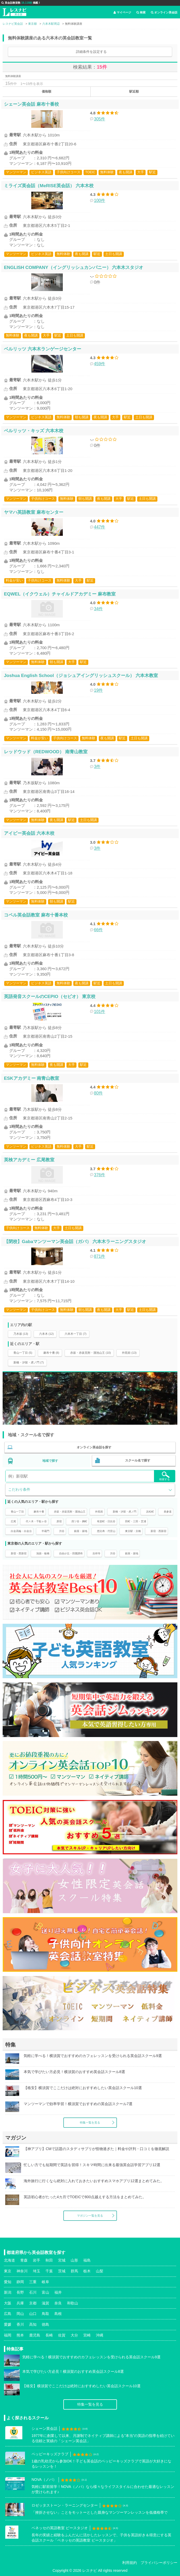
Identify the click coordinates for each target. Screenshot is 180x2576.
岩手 (36, 2260)
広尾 (13, 1521)
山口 (33, 2314)
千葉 (49, 2271)
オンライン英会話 (164, 12)
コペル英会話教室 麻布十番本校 (36, 915)
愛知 (7, 2282)
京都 (33, 2303)
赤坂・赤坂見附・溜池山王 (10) (90, 1352)
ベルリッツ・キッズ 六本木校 (33, 430)
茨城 (61, 2271)
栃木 (87, 2271)
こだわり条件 (19, 1489)
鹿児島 (34, 2335)
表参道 (168, 1511)
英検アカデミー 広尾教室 (29, 1159)
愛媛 (7, 2324)
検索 (141, 12)
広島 (7, 2314)
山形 (74, 2260)
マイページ (122, 12)
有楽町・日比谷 (106, 1521)
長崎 (49, 2335)
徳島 (45, 2324)
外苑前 (99, 1511)
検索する (164, 1476)
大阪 (7, 2303)
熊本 (20, 2335)
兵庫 (20, 2303)
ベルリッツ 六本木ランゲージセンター (42, 349)
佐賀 (61, 2335)
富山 (45, 2292)
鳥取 (45, 2314)
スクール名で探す (137, 1460)
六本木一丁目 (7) (75, 1333)
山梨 (99, 2271)
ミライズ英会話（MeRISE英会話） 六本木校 (49, 185)
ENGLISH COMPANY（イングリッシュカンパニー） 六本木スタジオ (73, 267)
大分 (74, 2335)
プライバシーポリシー (159, 2562)
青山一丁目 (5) (22, 1352)
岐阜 (45, 2282)
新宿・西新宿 (158, 1531)
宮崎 (87, 2335)
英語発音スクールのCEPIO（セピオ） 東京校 (49, 996)
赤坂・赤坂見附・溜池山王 (69, 1511)
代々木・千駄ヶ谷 (36, 1521)
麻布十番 (39, 1511)
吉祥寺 (96, 1553)
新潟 (7, 2292)
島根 (58, 2314)
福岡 (7, 2335)
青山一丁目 (17, 1511)
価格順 (46, 91)
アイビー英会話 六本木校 (29, 833)
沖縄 (99, 2335)
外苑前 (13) (129, 1352)
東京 (7, 2271)
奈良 (58, 2303)
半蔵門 (45, 1531)
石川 (33, 2292)
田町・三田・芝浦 (135, 1521)
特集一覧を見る (90, 2122)
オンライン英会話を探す (94, 1447)
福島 (87, 2260)
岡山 (20, 2314)
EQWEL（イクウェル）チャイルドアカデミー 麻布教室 (60, 594)
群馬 (74, 2271)
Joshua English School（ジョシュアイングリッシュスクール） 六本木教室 (81, 675)
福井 (58, 2292)
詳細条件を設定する (91, 52)
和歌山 (72, 2303)
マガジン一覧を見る (90, 2215)
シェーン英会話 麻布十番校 (31, 104)
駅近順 (134, 91)
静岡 (20, 2282)
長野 (20, 2292)
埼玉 (36, 2271)
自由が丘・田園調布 (71, 1553)
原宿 (59, 1521)
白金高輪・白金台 (21, 1531)
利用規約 (129, 2562)
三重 (33, 2282)
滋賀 (45, 2303)
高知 (33, 2324)
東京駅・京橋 (133, 1531)
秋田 (49, 2260)
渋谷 (61, 1531)
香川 (20, 2324)
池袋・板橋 (42, 1553)
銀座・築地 (80, 1531)
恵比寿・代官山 (106, 1531)
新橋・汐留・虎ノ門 (124, 1511)
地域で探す (50, 1461)
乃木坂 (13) (20, 1333)
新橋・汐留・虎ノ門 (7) (28, 1362)
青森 (24, 2260)
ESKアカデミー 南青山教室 (31, 1078)
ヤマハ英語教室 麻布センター (33, 512)
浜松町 (150, 1511)
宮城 (61, 2260)
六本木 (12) (46, 1333)
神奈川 (22, 2271)
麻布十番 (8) (51, 1352)
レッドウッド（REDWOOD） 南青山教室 (46, 751)
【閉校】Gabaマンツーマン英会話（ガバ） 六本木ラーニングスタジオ (75, 1241)
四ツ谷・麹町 (79, 1521)
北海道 (9, 2260)
